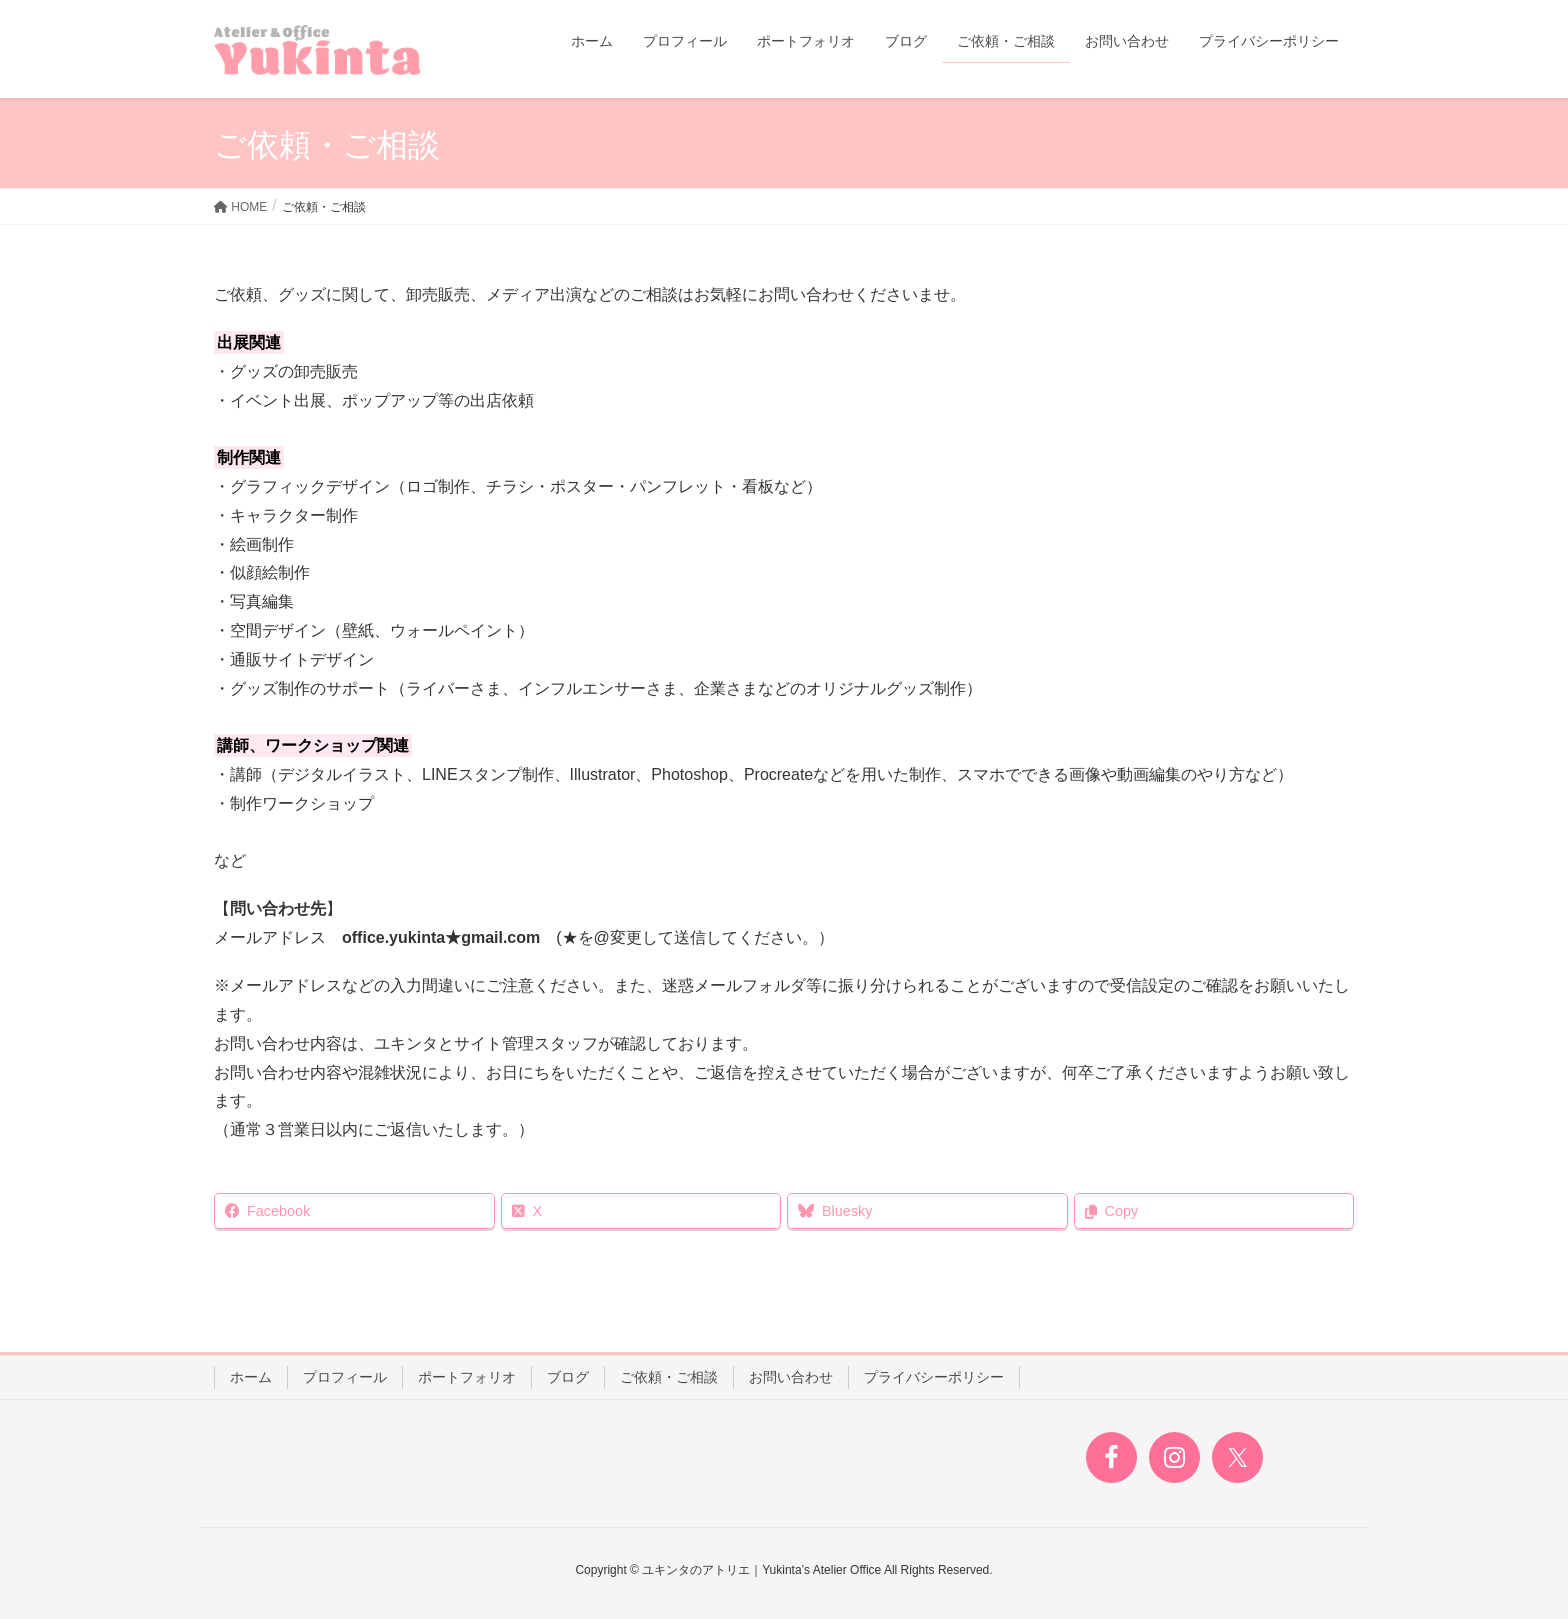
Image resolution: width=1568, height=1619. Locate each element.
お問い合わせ (791, 1377)
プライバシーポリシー (934, 1377)
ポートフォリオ (467, 1377)
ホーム (251, 1377)
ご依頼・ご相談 (669, 1377)
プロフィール (345, 1377)
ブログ (568, 1377)
